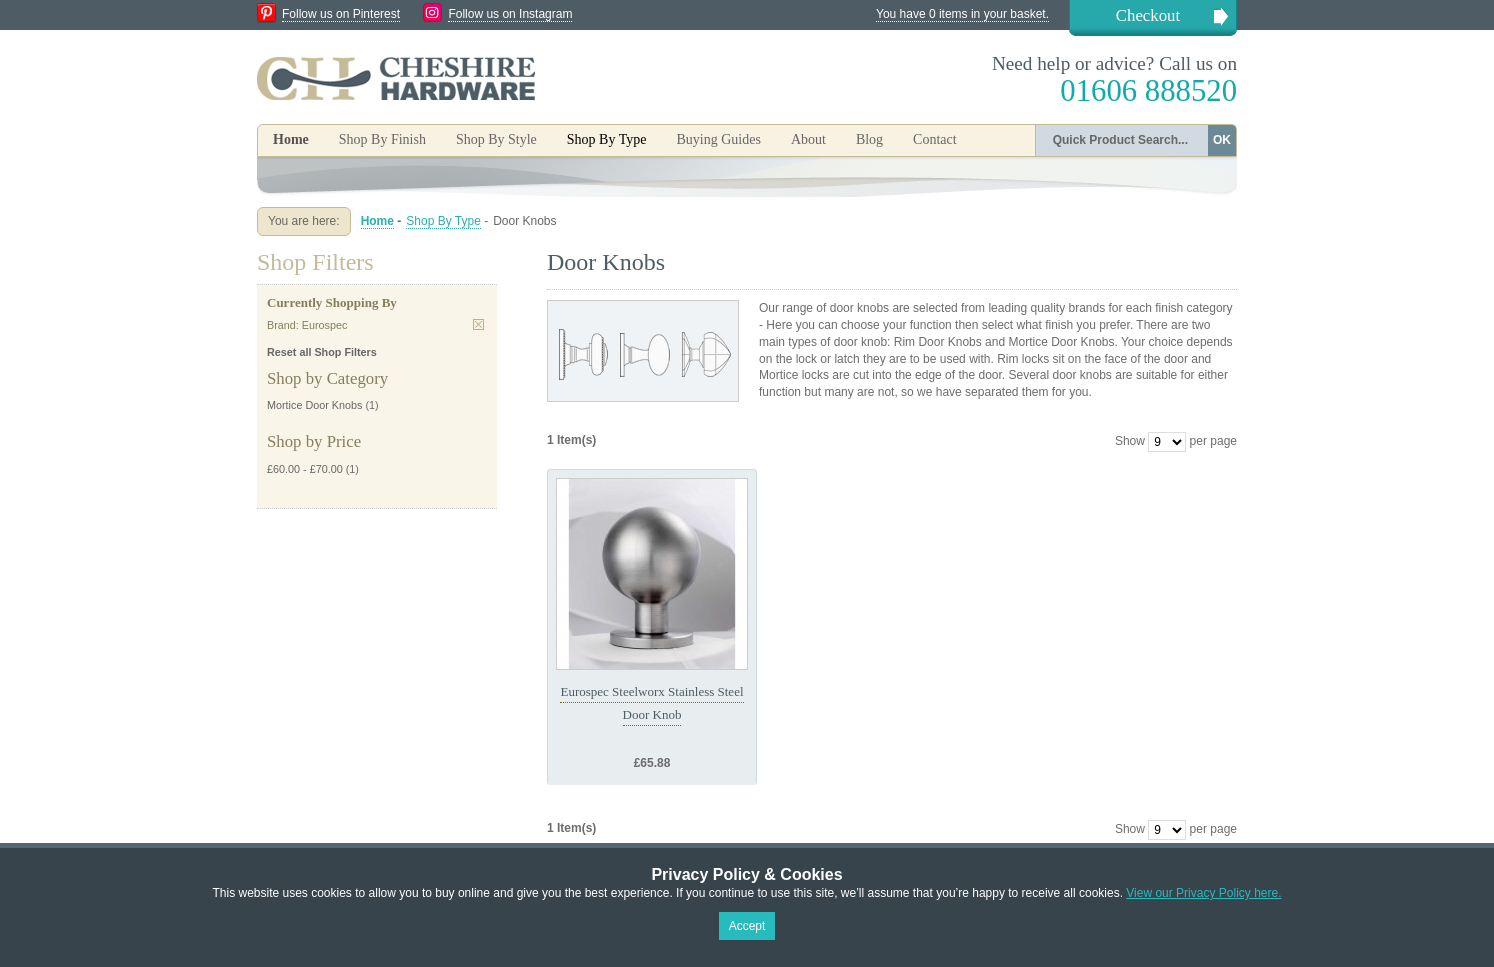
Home (291, 139)
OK (1222, 140)
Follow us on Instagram (510, 14)
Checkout (1148, 15)
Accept (747, 926)
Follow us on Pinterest (341, 14)
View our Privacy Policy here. (1203, 893)
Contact (935, 139)
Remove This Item (478, 324)
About (808, 139)
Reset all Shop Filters (322, 352)
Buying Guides (718, 139)
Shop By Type (443, 221)
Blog (869, 139)
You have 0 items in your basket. (962, 14)
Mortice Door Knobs (314, 405)
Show (1130, 441)
